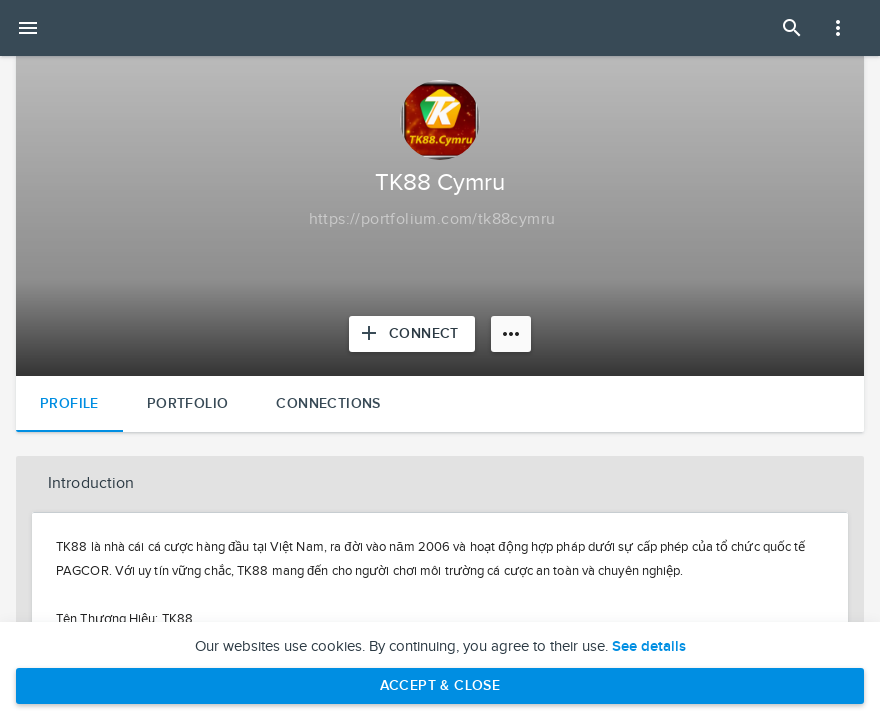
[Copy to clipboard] (432, 220)
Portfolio (188, 403)
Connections (328, 403)
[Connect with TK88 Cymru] (412, 334)
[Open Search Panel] (792, 28)
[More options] (511, 334)
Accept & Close (440, 685)
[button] (440, 484)
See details (649, 647)
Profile (69, 403)
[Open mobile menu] (28, 28)
